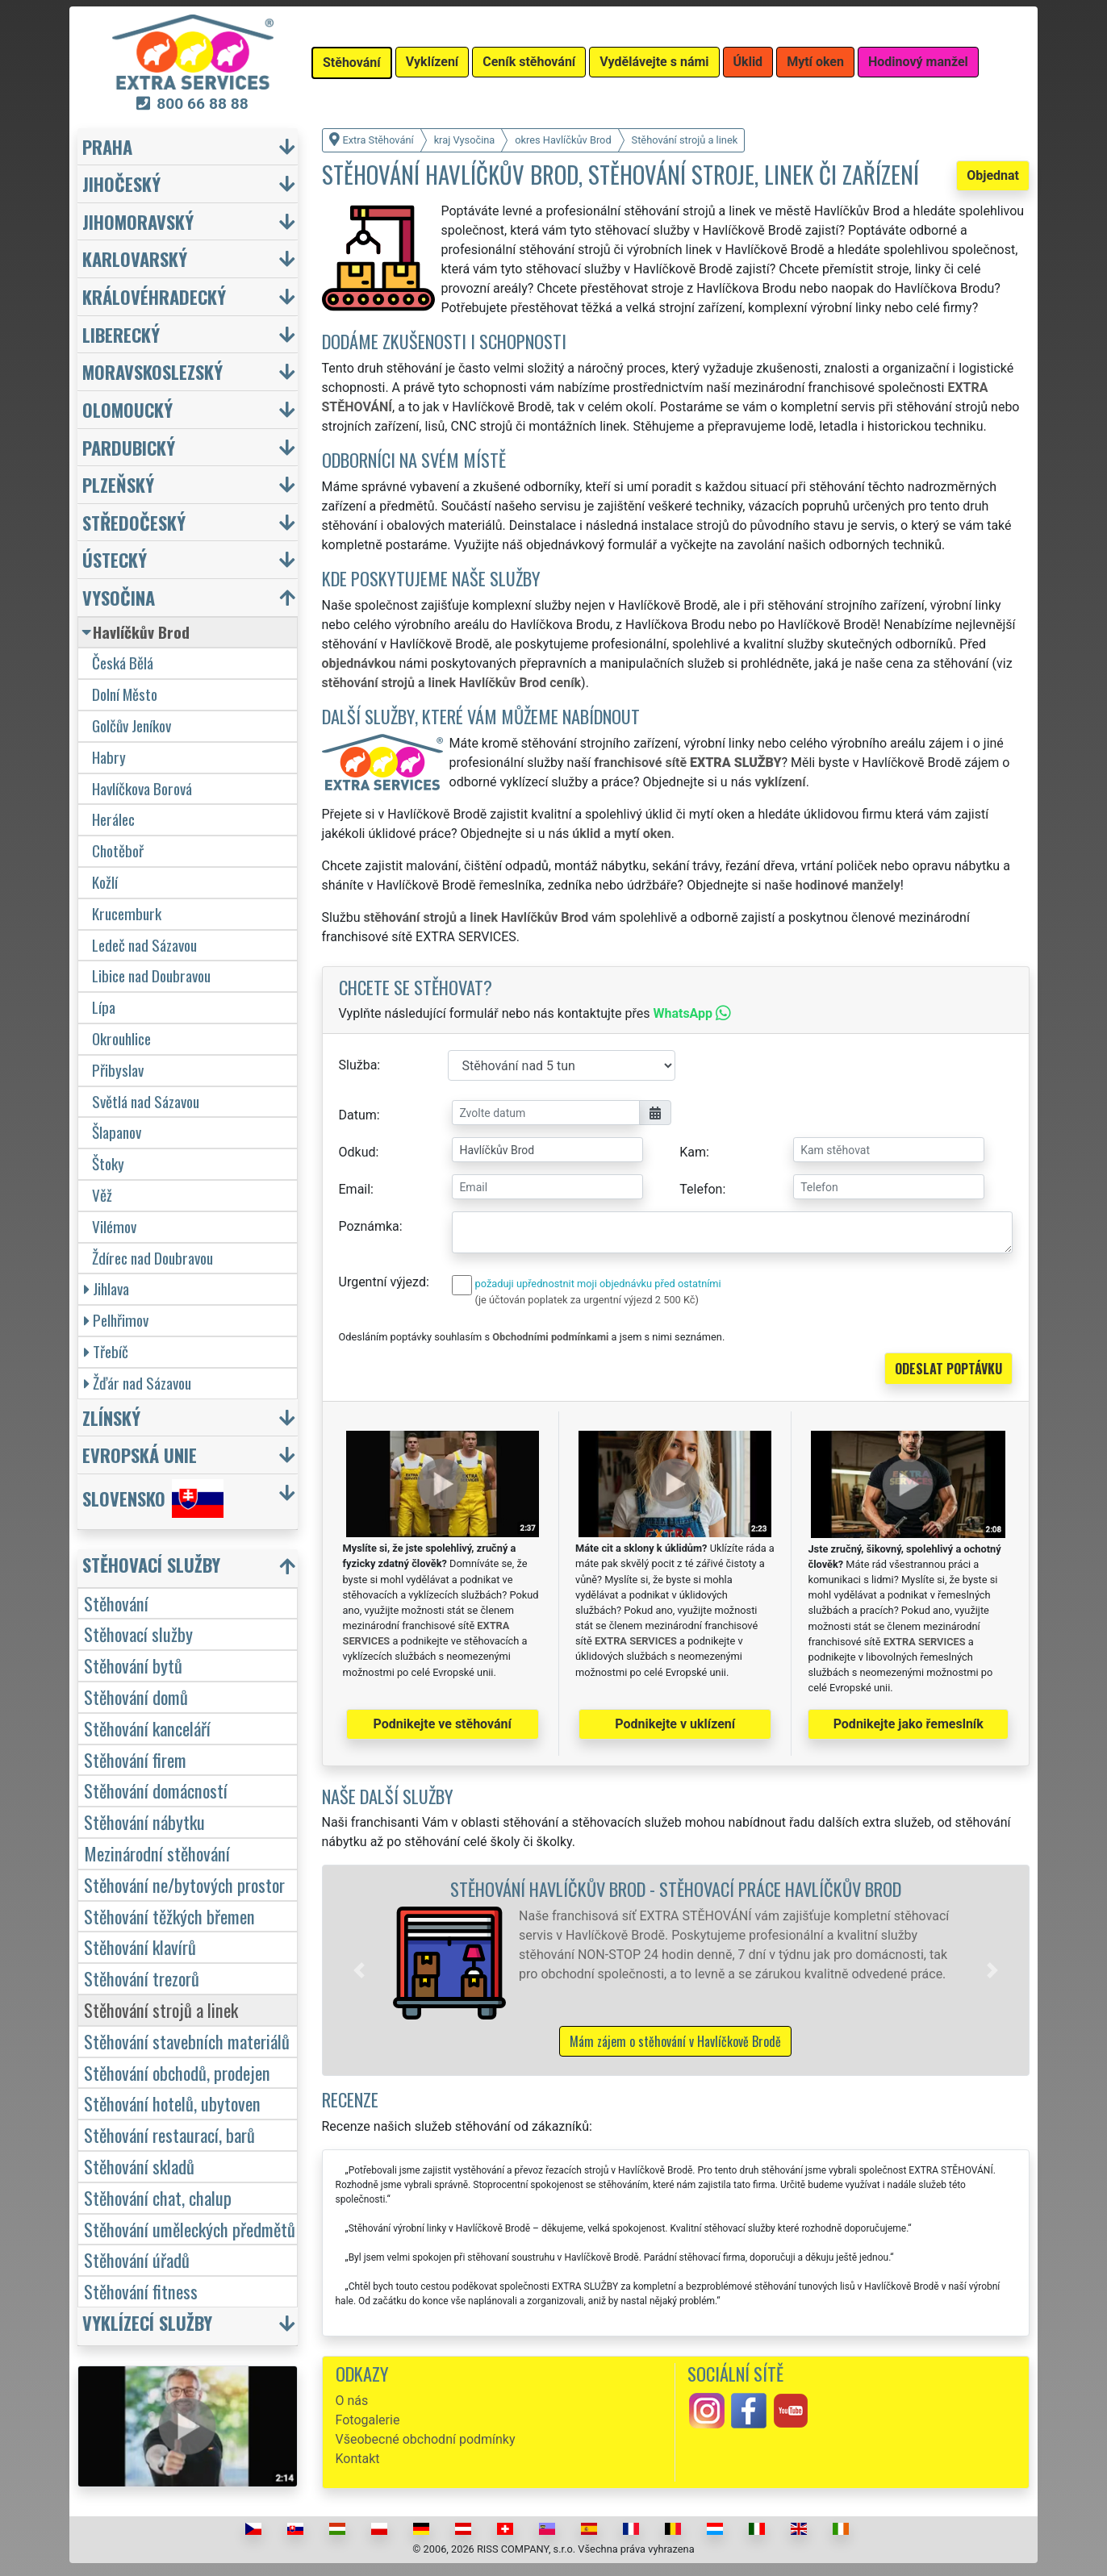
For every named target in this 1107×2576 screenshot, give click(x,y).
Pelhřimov (116, 1320)
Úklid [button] (748, 61)
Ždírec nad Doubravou (152, 1257)
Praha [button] (107, 146)
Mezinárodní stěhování (157, 1853)
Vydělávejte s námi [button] (653, 61)
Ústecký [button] (114, 559)
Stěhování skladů (139, 2166)
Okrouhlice (121, 1038)
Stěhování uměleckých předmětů (189, 2228)
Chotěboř (118, 850)
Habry (109, 757)
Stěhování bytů (133, 1665)
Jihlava (106, 1288)
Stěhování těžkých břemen (169, 1916)
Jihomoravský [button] (138, 221)
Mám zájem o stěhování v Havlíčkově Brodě (675, 2041)
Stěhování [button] (352, 62)
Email (355, 1189)
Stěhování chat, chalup (158, 2197)
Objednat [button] (993, 175)
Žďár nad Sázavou (137, 1382)
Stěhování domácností (156, 1790)
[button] (359, 1970)
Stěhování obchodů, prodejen (177, 2072)
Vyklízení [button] (432, 61)
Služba (358, 1065)
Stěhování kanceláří (147, 1728)
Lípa (103, 1007)
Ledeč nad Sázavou (144, 945)
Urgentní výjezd (382, 1282)
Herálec (113, 819)
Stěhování (116, 1603)
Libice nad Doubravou (151, 975)
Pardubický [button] (128, 447)
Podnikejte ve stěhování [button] (443, 1724)
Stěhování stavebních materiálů (187, 2041)
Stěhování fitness (141, 2291)
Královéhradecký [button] (154, 296)
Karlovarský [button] (134, 258)
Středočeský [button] (134, 522)
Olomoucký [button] (127, 409)
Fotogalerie (368, 2420)
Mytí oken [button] (815, 61)
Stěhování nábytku (144, 1821)
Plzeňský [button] (118, 484)
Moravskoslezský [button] (152, 371)
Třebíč (106, 1351)
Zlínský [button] (111, 1417)
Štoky (108, 1163)
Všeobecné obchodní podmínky (426, 2439)
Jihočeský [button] (121, 183)
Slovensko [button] (152, 1498)
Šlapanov (116, 1132)
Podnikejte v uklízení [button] (675, 1724)
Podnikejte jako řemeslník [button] (908, 1724)
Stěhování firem (135, 1759)
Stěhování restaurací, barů (169, 2134)
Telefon (700, 1189)
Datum (358, 1115)
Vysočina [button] (118, 597)
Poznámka (369, 1226)
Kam (692, 1152)
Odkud (357, 1152)
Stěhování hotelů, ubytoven (172, 2103)
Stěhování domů (136, 1696)
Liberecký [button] (121, 334)
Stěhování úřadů (137, 2259)
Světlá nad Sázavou (145, 1101)
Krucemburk (126, 913)
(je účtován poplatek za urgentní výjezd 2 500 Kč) (587, 1300)
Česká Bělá (122, 662)
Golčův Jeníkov (131, 725)
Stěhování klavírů (140, 1946)
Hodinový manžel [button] (918, 61)
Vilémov (114, 1226)
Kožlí (105, 882)
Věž (102, 1195)
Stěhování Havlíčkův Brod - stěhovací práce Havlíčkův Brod (675, 1888)
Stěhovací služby (138, 1633)
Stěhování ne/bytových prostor (184, 1884)
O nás (352, 2400)
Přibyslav (118, 1070)
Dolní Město (124, 694)
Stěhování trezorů (141, 1978)
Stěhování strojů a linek (161, 2009)
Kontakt (358, 2458)
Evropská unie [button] (139, 1454)
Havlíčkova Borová (142, 788)
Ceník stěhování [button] (528, 61)
